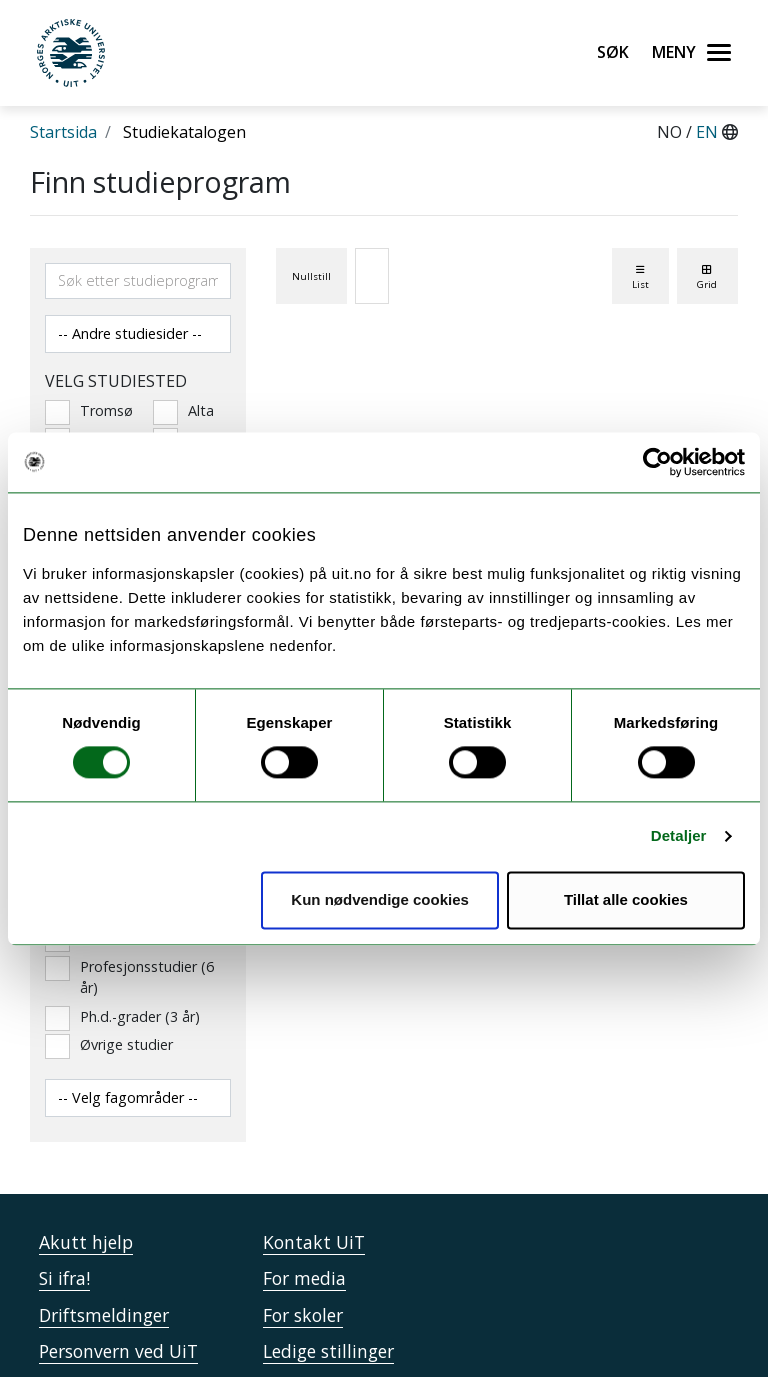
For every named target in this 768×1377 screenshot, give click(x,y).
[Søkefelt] (138, 281)
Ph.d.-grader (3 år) (122, 1017)
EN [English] (709, 132)
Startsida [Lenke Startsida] (63, 132)
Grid (707, 277)
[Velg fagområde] (138, 1098)
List (640, 277)
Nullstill (311, 276)
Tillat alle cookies (626, 899)
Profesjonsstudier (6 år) (129, 977)
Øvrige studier (109, 1045)
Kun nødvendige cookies (380, 899)
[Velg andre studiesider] (138, 334)
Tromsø (84, 411)
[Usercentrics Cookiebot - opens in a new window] (657, 462)
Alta (183, 411)
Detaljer (679, 836)
